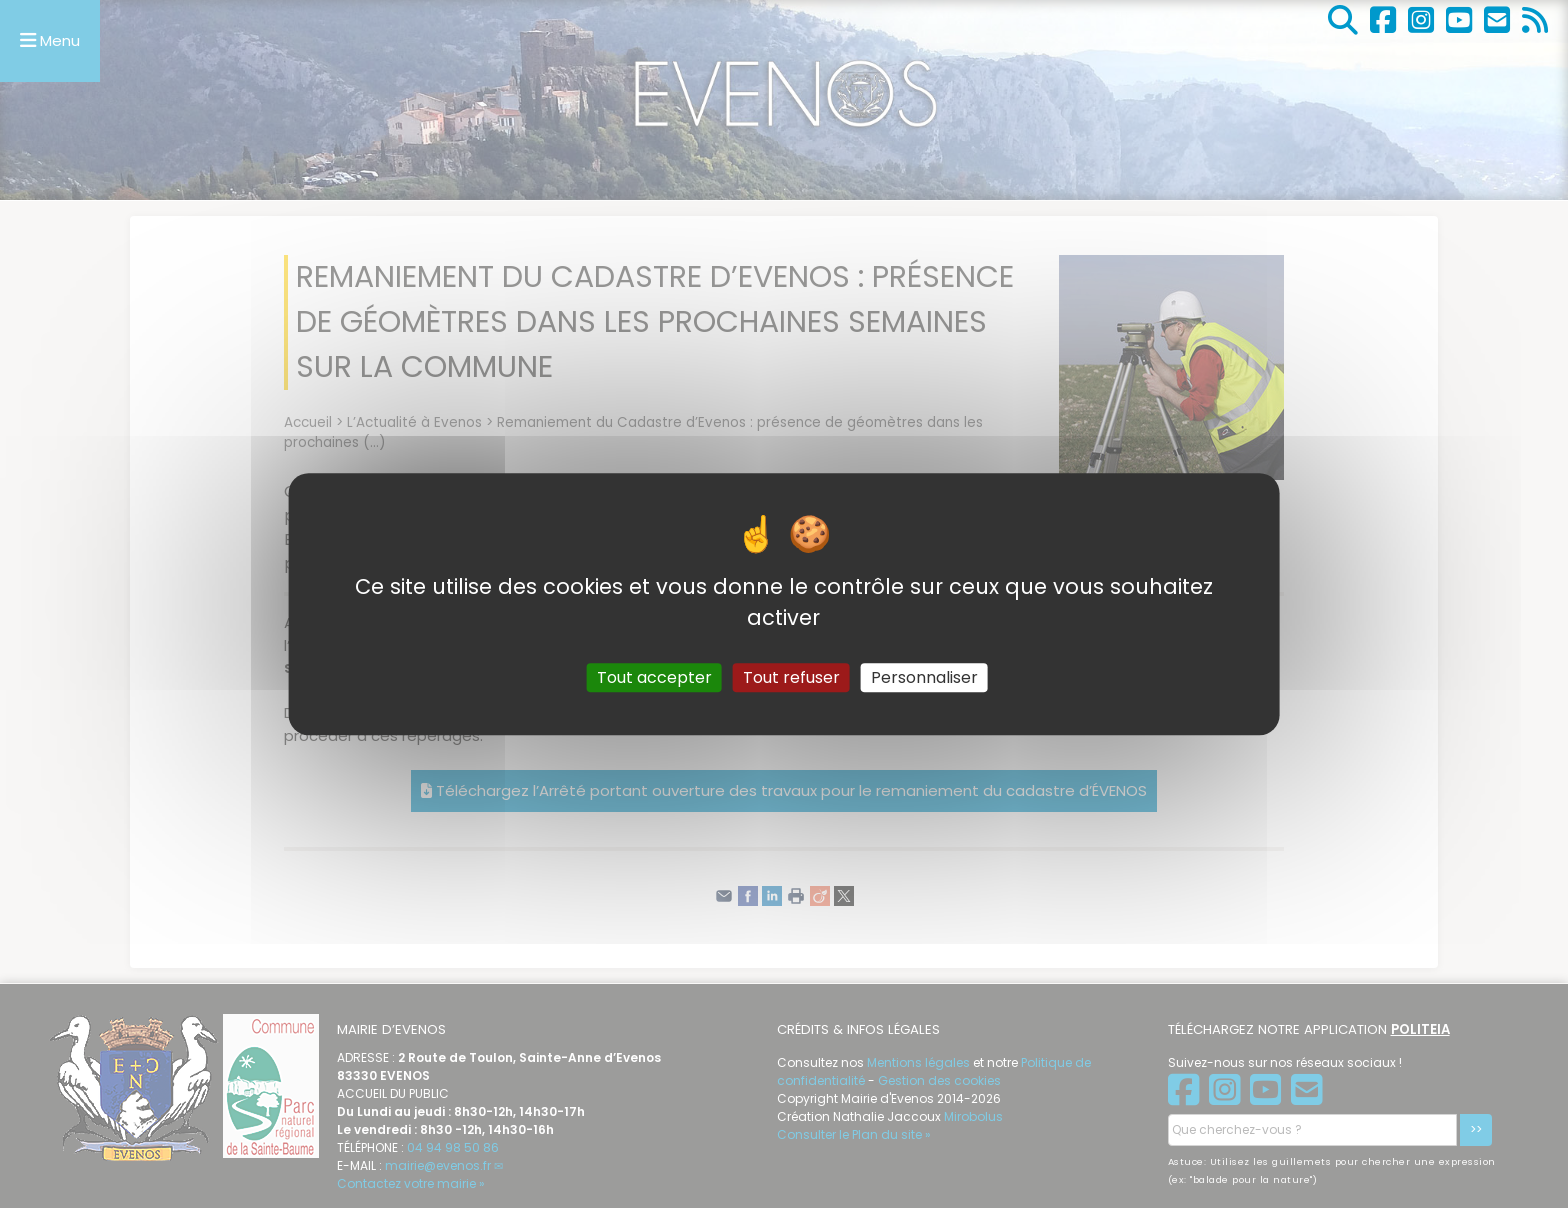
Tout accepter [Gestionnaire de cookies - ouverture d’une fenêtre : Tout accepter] (654, 677)
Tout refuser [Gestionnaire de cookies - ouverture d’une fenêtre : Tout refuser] (791, 677)
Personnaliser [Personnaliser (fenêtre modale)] (924, 677)
